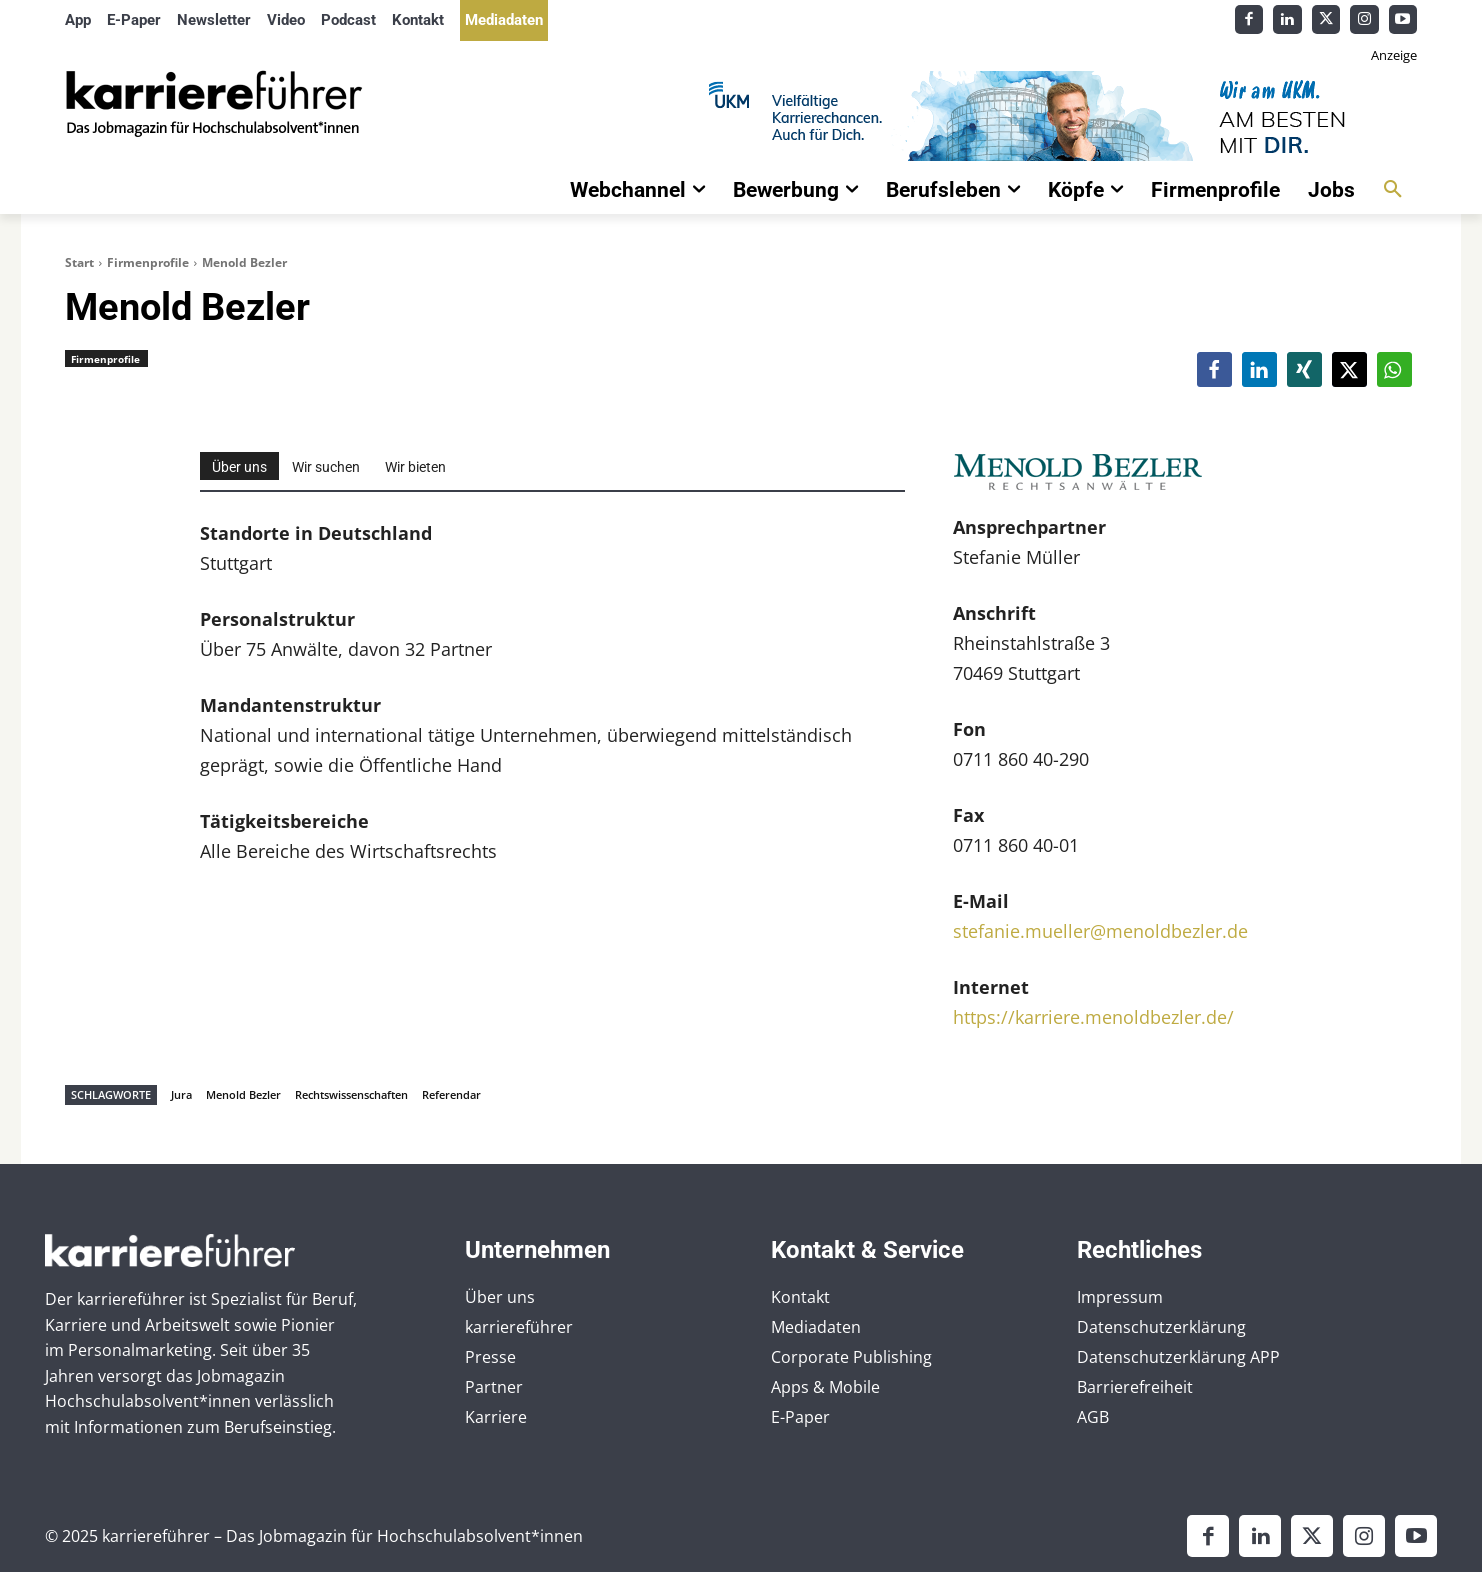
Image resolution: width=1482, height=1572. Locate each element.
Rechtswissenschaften (351, 1094)
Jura (181, 1094)
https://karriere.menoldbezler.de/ (1093, 1017)
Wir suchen (326, 467)
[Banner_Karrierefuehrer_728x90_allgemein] (966, 116)
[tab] (239, 466)
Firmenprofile (148, 262)
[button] (1393, 190)
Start (79, 262)
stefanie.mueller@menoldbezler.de (1100, 931)
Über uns (239, 467)
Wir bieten (415, 467)
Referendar (451, 1094)
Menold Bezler (243, 1094)
